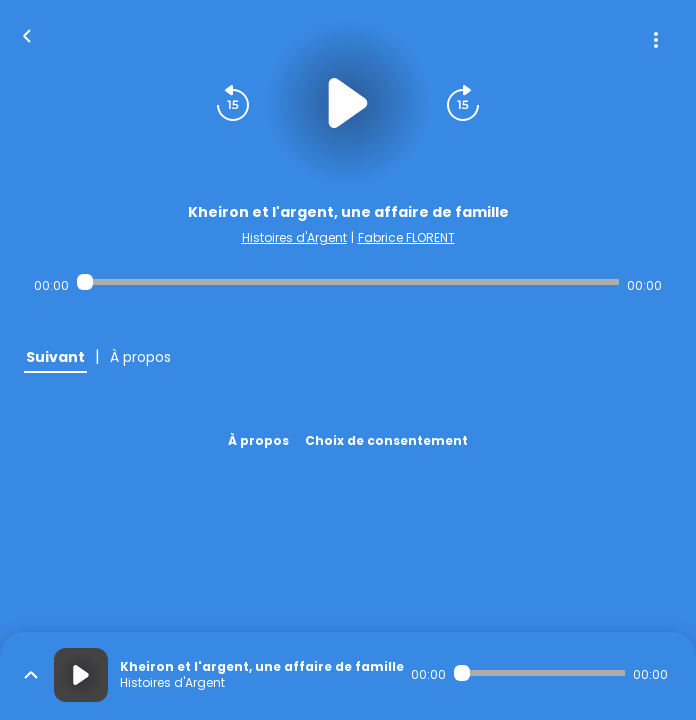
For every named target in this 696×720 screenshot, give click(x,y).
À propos (258, 440)
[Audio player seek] (347, 282)
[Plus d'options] (656, 40)
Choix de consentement (386, 440)
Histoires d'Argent (294, 237)
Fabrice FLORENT (406, 237)
